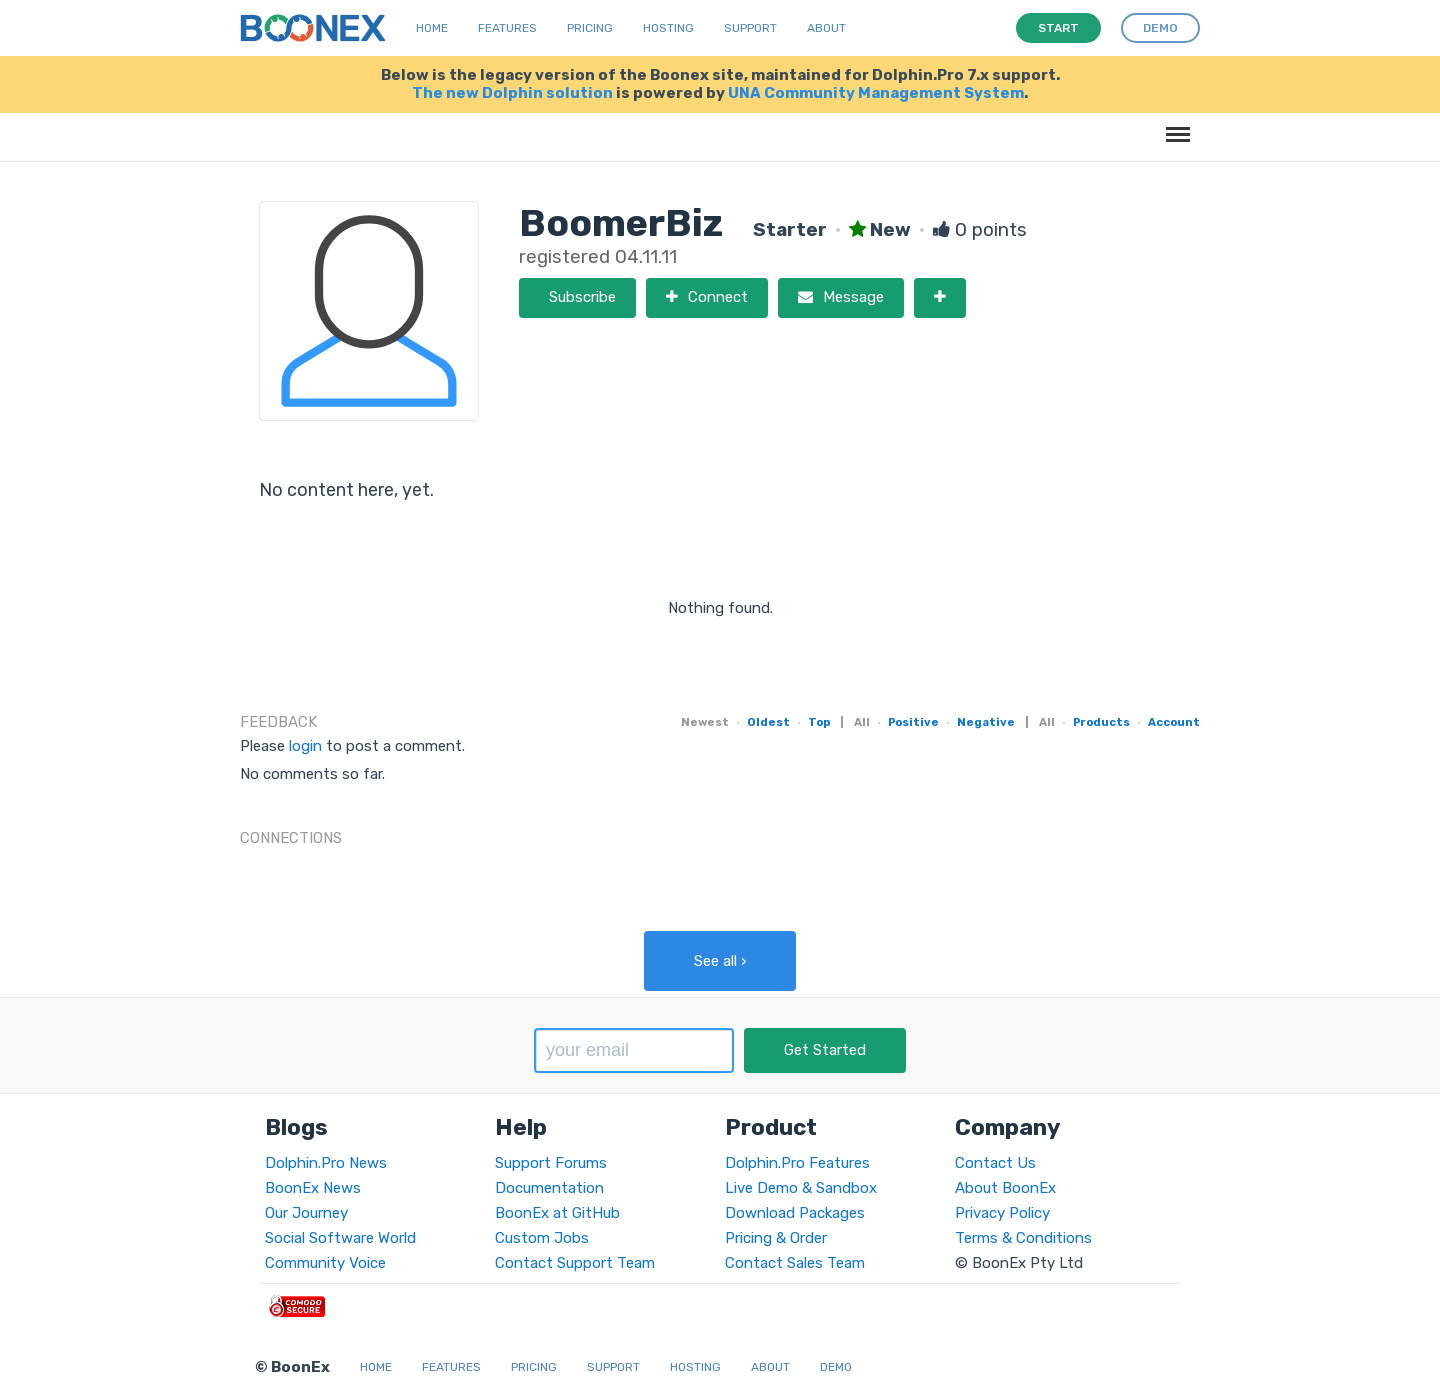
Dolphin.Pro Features (797, 1163)
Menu (1174, 124)
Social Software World (340, 1238)
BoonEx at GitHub (557, 1213)
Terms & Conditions (1023, 1238)
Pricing (590, 28)
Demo (836, 1367)
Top (819, 722)
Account (1174, 722)
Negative (986, 722)
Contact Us (995, 1163)
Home (432, 28)
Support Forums (551, 1163)
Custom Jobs (542, 1238)
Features (507, 28)
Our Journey (306, 1213)
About (826, 28)
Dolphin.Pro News (326, 1163)
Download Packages (795, 1213)
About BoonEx (1005, 1188)
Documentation (549, 1188)
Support (750, 28)
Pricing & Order (776, 1238)
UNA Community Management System (876, 93)
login (305, 746)
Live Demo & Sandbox (801, 1188)
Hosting (668, 28)
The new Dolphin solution (512, 93)
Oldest (768, 722)
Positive (913, 722)
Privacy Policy (1002, 1213)
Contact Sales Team (795, 1263)
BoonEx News (313, 1188)
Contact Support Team (575, 1263)
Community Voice (325, 1263)
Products (1101, 722)
